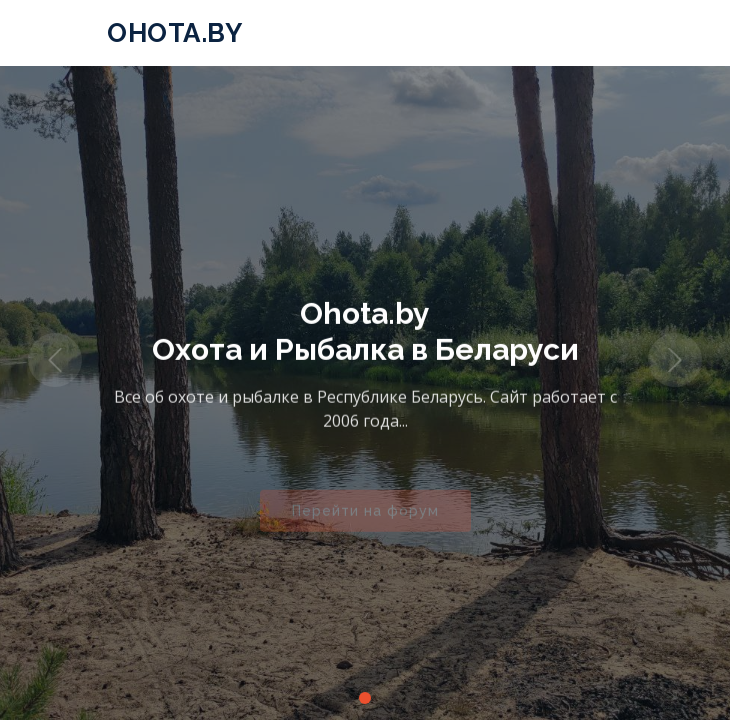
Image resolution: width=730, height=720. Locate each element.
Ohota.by (174, 33)
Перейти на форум (365, 517)
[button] (55, 360)
